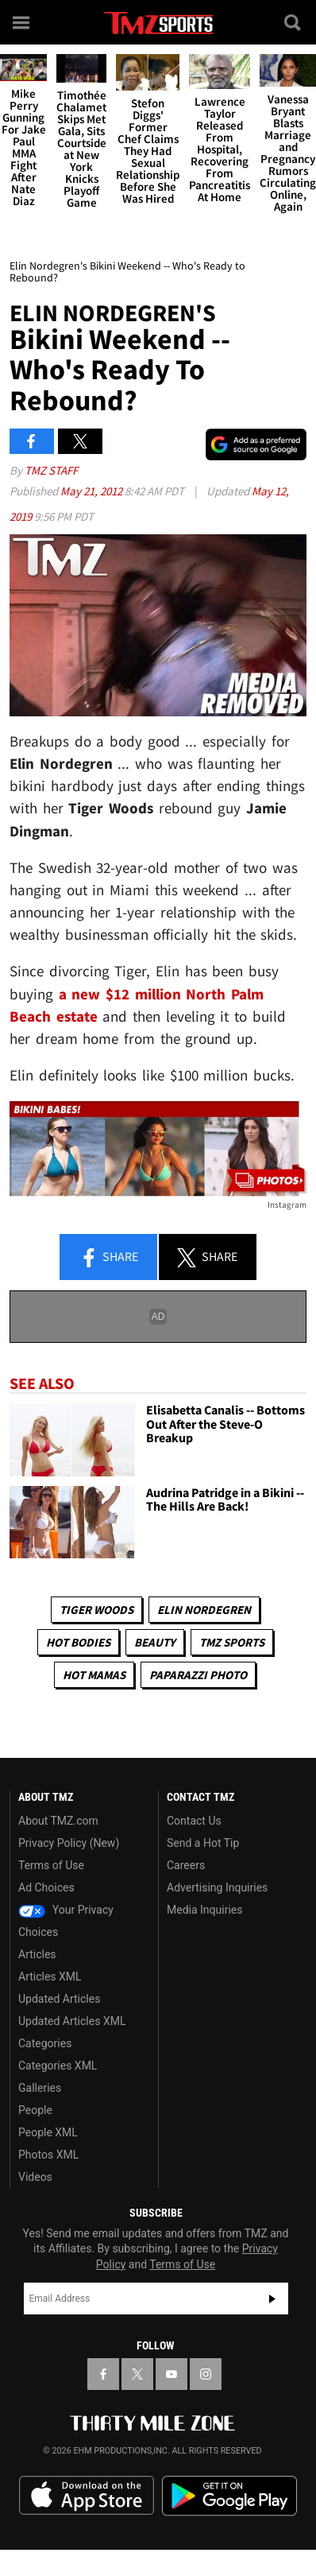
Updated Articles (59, 1998)
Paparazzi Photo (198, 1674)
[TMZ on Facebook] (103, 2374)
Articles (37, 1954)
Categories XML (57, 2065)
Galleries (39, 2087)
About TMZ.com (58, 1820)
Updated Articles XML (71, 2021)
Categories (44, 2043)
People (35, 2110)
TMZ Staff (51, 470)
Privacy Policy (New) (68, 1843)
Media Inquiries (204, 1909)
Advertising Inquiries (217, 1887)
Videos (35, 2177)
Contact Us (194, 1820)
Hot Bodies (78, 1642)
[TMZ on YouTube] (171, 2374)
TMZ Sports (231, 1642)
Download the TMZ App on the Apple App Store (86, 2496)
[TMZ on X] (137, 2374)
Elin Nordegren (204, 1609)
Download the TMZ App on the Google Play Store (229, 2496)
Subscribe (272, 2298)
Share (108, 1257)
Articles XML (50, 1976)
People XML (48, 2132)
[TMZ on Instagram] (206, 2374)
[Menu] (22, 22)
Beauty (154, 1642)
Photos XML (48, 2154)
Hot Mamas (94, 1674)
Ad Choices (46, 1887)
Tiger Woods (96, 1609)
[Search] (294, 22)
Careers (186, 1865)
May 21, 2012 (92, 491)
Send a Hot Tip (203, 1843)
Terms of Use (51, 1865)
